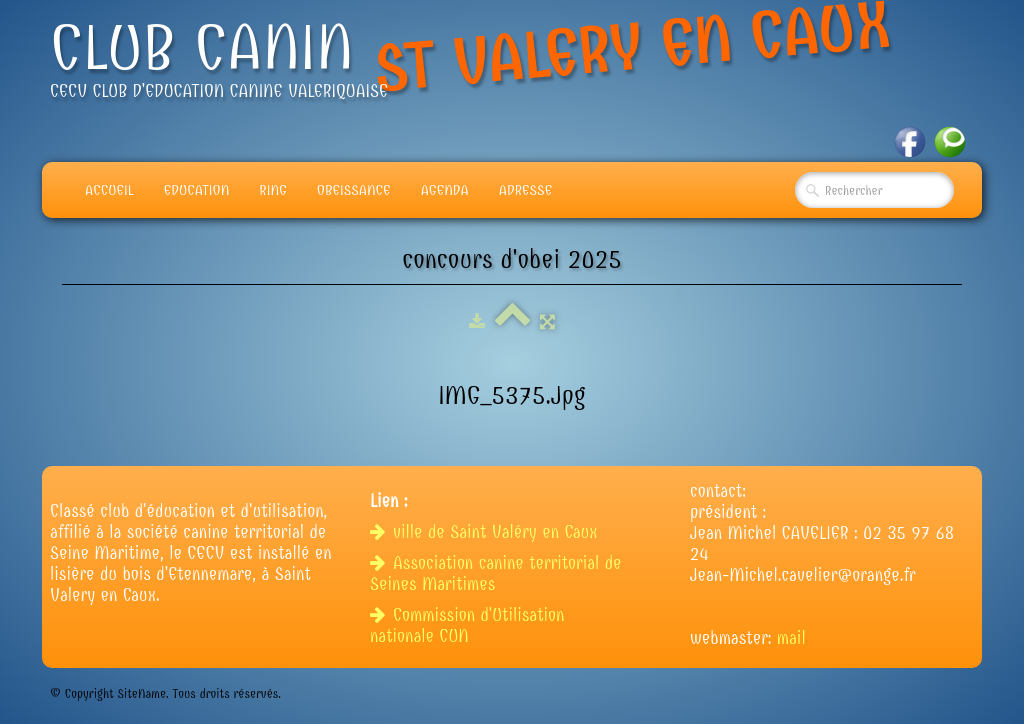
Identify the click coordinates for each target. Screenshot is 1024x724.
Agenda (445, 190)
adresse (525, 190)
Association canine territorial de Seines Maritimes (496, 574)
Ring (273, 190)
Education (197, 190)
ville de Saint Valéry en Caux (486, 532)
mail (791, 638)
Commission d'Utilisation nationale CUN (467, 626)
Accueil (109, 190)
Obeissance (354, 190)
